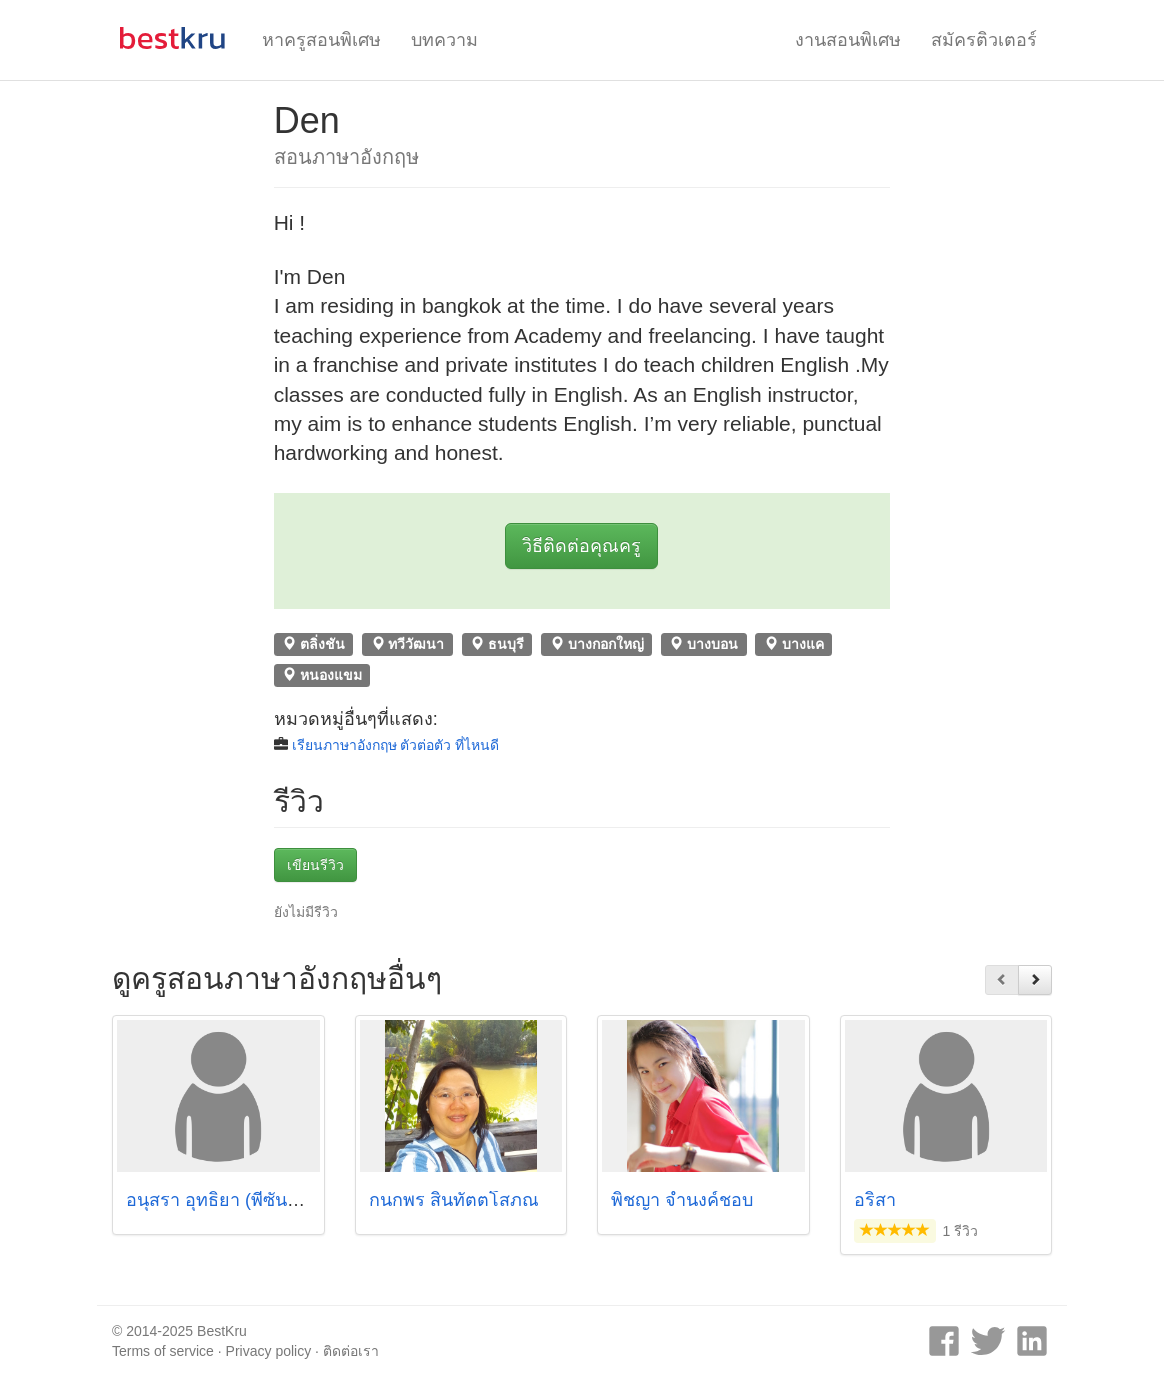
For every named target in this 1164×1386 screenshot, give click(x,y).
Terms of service (163, 1351)
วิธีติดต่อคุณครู (581, 546)
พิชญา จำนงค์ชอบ (682, 1200)
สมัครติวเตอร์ (984, 40)
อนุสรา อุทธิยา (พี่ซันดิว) (220, 1200)
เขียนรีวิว (315, 865)
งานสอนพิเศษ (848, 40)
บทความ (444, 40)
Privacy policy (269, 1351)
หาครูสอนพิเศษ (321, 40)
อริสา (875, 1200)
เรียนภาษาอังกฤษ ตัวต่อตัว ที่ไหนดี (396, 745)
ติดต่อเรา (351, 1351)
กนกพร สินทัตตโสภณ (454, 1200)
